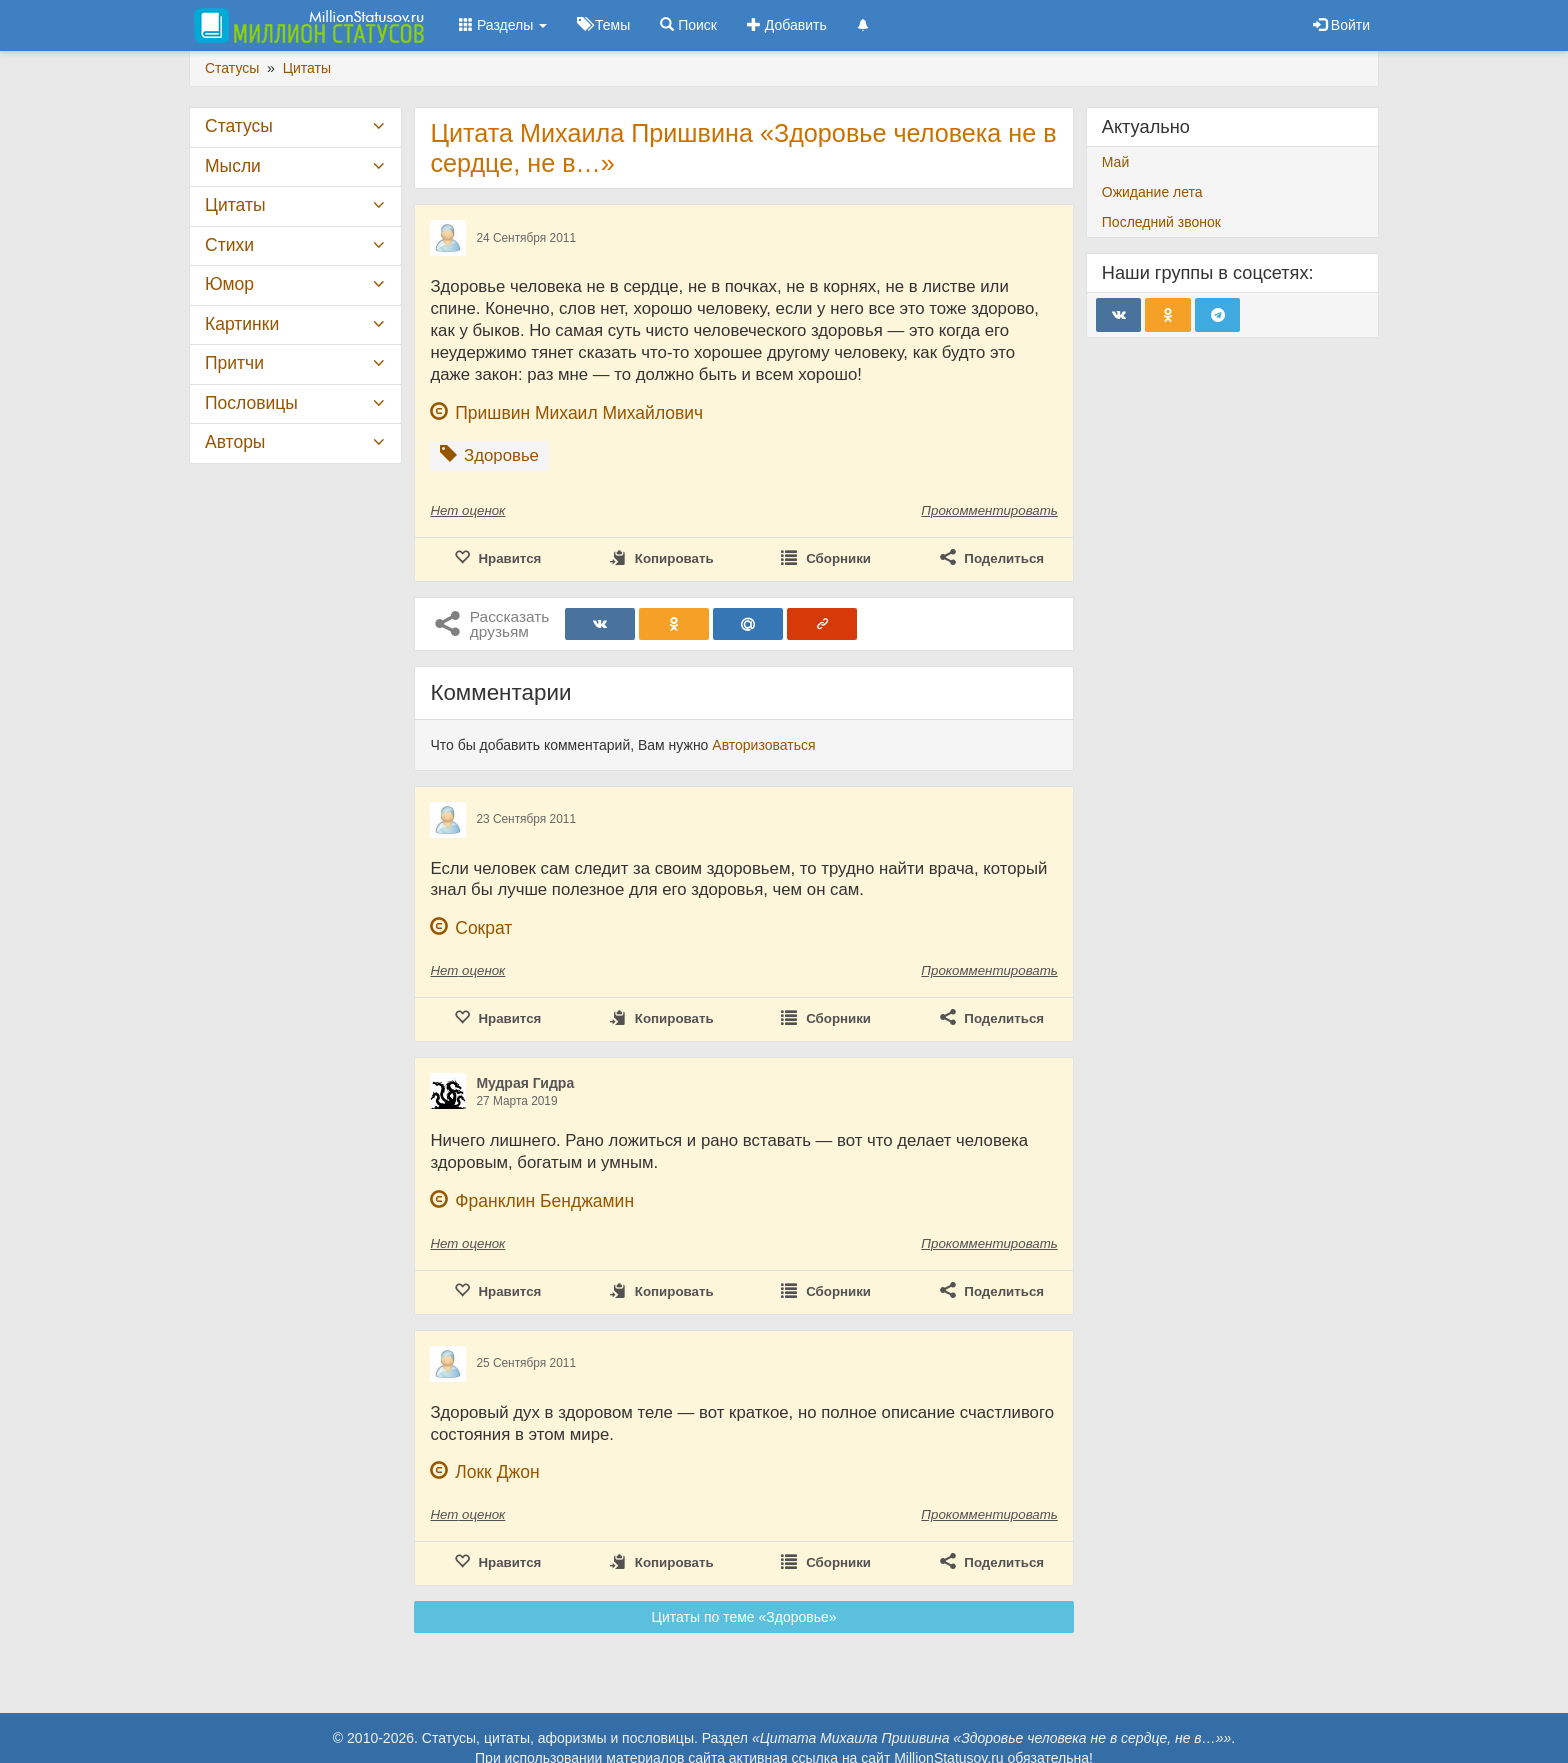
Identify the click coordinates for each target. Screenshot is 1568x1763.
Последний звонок (1161, 222)
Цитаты (235, 205)
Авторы (235, 442)
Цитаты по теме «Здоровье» (744, 1617)
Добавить (787, 25)
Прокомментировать (989, 510)
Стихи (229, 245)
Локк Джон (497, 1472)
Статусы (239, 126)
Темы (603, 25)
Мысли (233, 166)
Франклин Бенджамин (544, 1201)
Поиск (688, 25)
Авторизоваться (763, 745)
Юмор (229, 284)
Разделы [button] (503, 25)
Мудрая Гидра (525, 1083)
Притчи (234, 363)
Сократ (483, 928)
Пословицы (251, 403)
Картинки (242, 324)
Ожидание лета (1152, 192)
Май (1115, 162)
